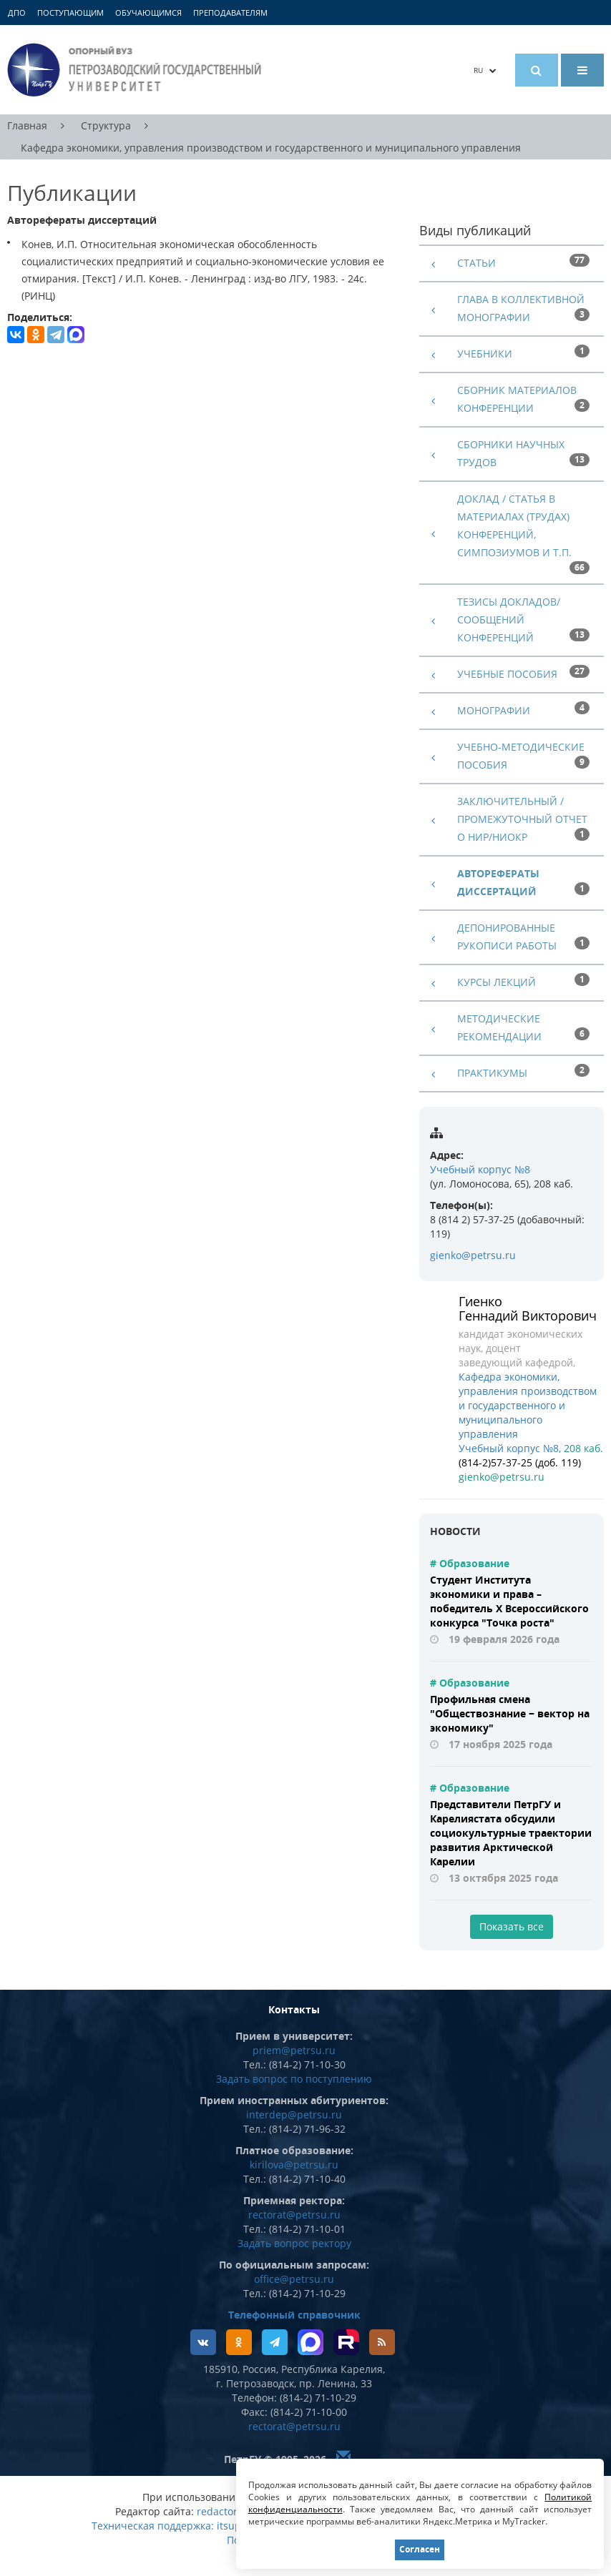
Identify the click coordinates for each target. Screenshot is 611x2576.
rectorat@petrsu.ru (294, 2214)
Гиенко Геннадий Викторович (528, 1308)
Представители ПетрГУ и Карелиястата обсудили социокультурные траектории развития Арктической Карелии (511, 1832)
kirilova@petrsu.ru (294, 2164)
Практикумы (492, 1073)
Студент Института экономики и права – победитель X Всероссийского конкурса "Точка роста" (509, 1601)
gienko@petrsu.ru (473, 1255)
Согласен (419, 2549)
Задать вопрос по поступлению (294, 2079)
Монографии (493, 710)
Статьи (476, 263)
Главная (27, 125)
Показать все (511, 1926)
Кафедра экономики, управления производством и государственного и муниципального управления (271, 148)
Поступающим (70, 12)
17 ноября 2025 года (500, 1744)
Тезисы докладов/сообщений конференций (508, 619)
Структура (106, 125)
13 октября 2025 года (503, 1878)
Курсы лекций (496, 982)
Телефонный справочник (294, 2314)
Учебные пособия (507, 674)
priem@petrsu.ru (294, 2050)
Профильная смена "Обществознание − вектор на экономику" (510, 1713)
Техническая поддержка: (153, 2525)
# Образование (469, 1563)
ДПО (17, 12)
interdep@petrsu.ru (294, 2114)
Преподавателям (230, 12)
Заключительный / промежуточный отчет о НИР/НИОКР (522, 819)
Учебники (484, 353)
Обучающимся (148, 12)
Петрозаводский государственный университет (136, 70)
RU (485, 70)
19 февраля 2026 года (504, 1639)
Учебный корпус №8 (480, 1169)
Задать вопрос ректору (294, 2243)
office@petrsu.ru (294, 2279)
